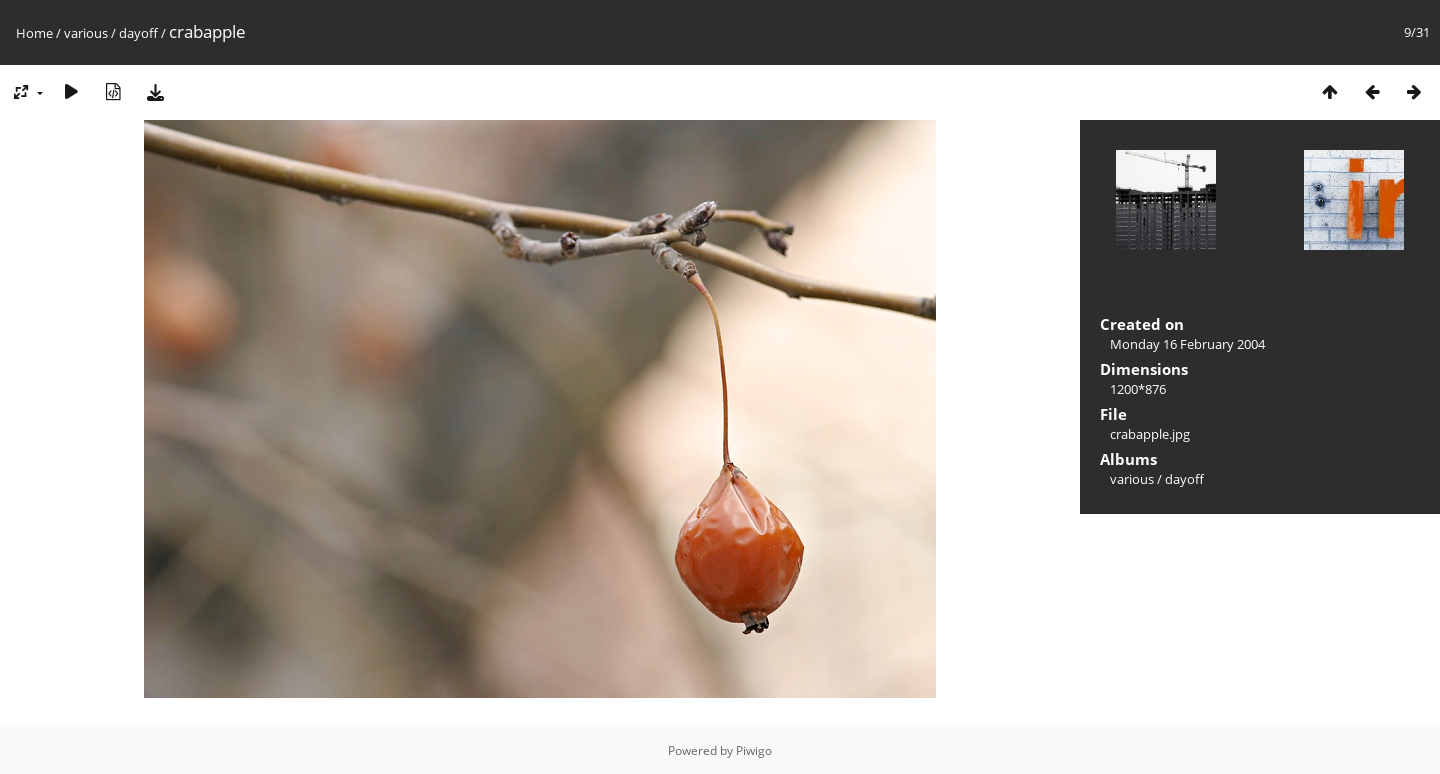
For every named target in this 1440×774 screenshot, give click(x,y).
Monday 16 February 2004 (1187, 344)
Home (34, 33)
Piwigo (754, 750)
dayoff (138, 33)
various (86, 33)
